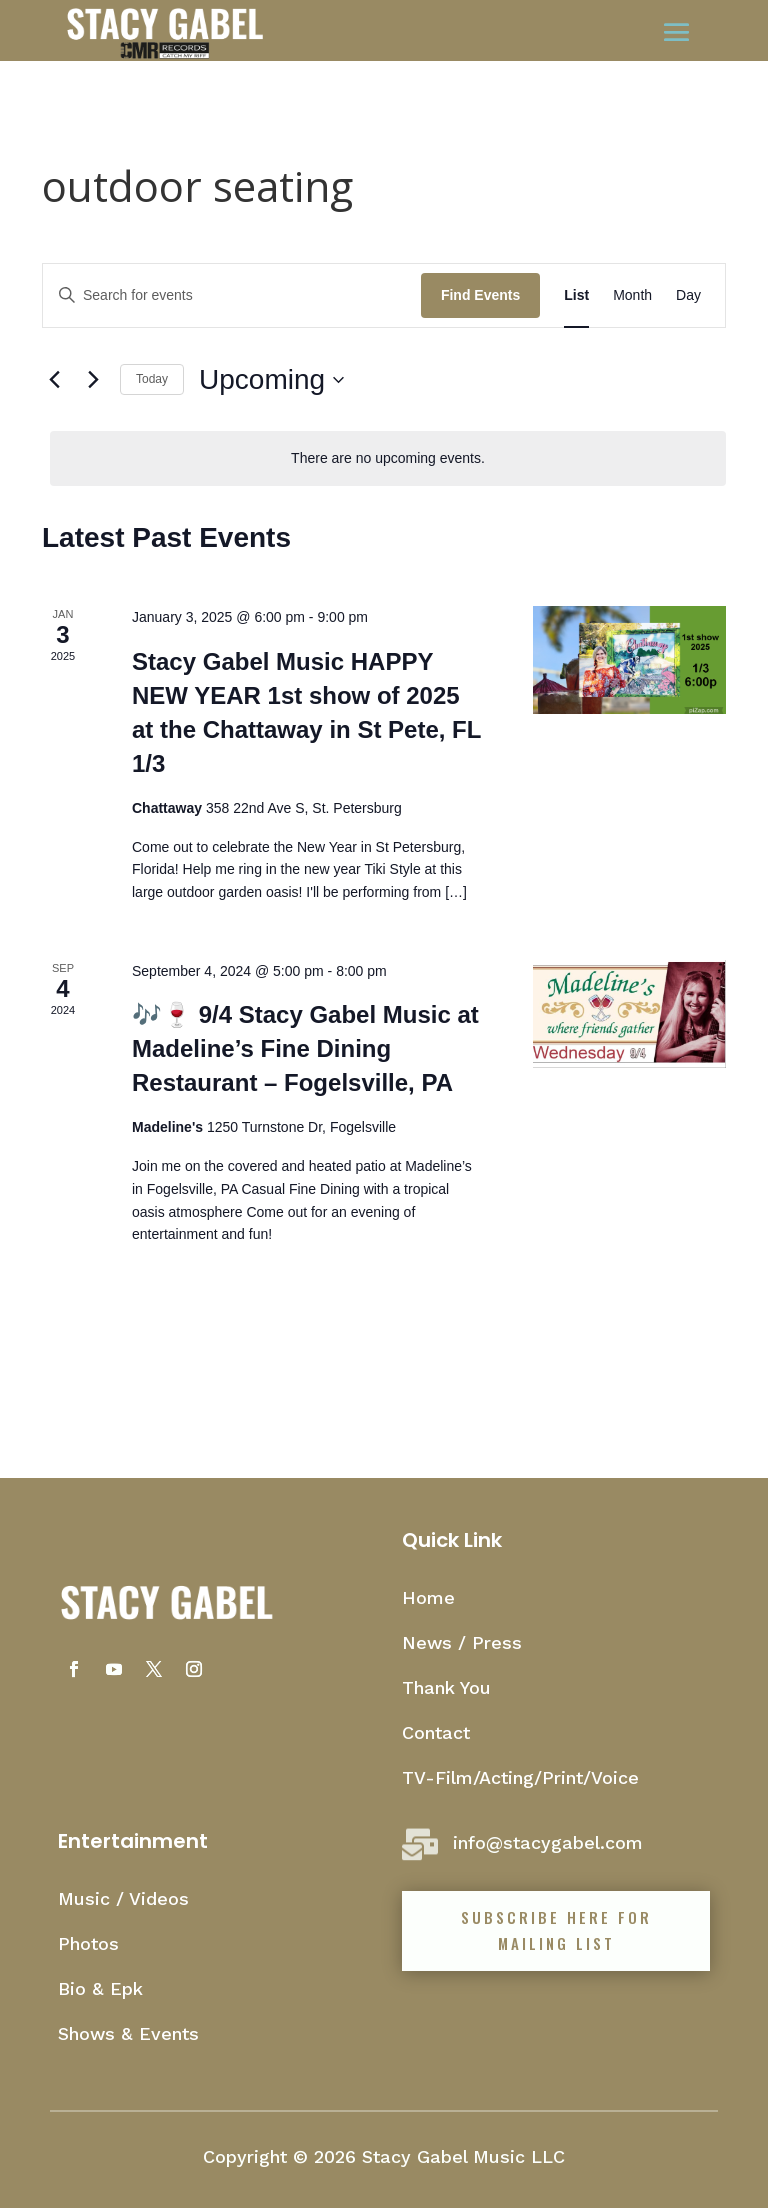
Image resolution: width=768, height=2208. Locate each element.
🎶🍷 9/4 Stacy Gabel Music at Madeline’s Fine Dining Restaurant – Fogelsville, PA (305, 1048)
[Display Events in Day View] (688, 295)
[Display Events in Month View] (632, 295)
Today (152, 379)
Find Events (480, 295)
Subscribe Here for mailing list (556, 1930)
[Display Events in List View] (576, 295)
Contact (436, 1732)
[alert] (388, 458)
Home (428, 1597)
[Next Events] (93, 380)
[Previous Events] (54, 380)
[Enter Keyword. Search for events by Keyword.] (232, 295)
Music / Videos (123, 1898)
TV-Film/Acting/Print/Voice (520, 1777)
